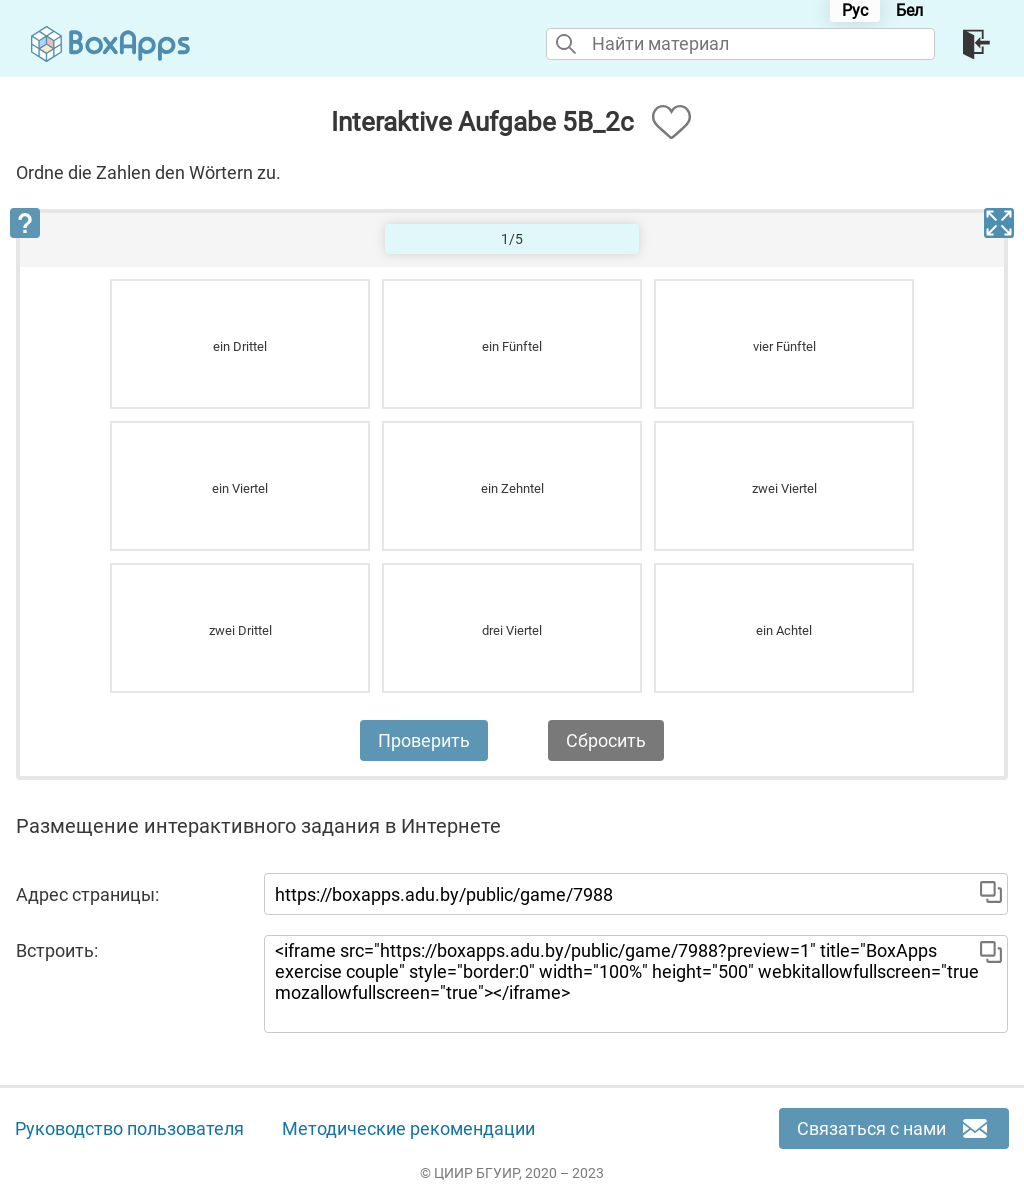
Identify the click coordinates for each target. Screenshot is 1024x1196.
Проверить (424, 740)
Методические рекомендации (408, 1129)
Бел (909, 10)
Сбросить (606, 740)
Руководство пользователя (129, 1129)
